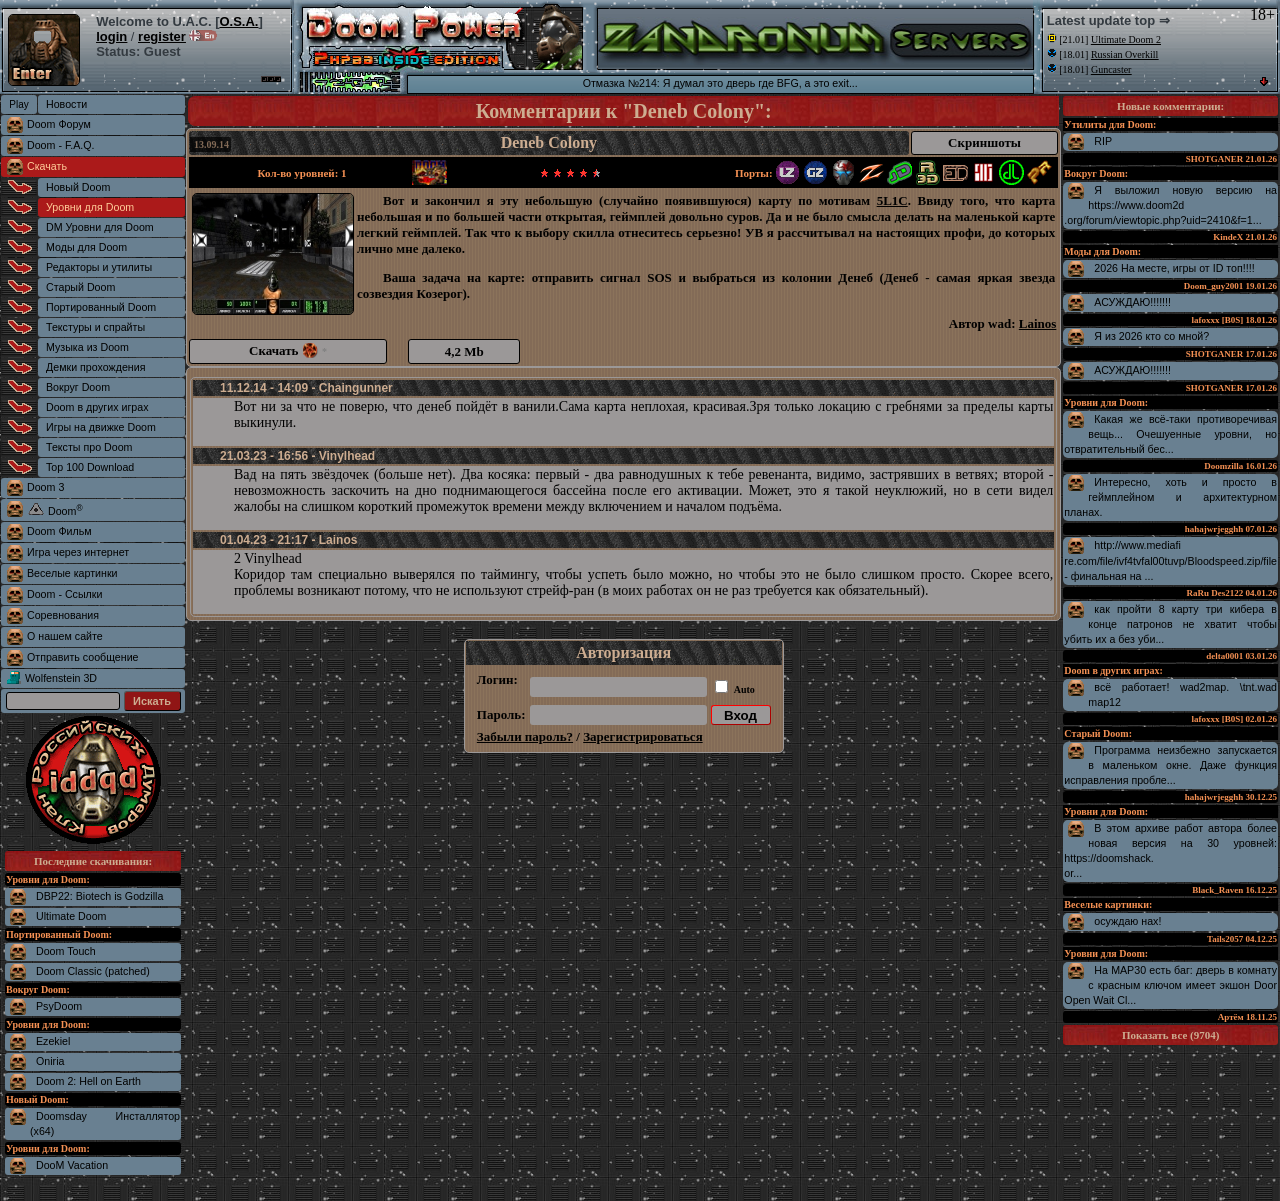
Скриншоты (984, 142)
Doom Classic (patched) (93, 971)
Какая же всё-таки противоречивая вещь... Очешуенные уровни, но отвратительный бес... (1170, 434)
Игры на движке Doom (101, 427)
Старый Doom (80, 287)
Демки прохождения (95, 367)
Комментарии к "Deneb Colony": (624, 111)
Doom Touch (66, 951)
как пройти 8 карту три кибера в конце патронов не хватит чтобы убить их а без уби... (1170, 624)
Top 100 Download (90, 467)
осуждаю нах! (1127, 921)
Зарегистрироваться (642, 736)
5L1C (892, 200)
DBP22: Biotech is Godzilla (99, 896)
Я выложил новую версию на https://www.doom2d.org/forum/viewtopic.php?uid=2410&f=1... (1170, 205)
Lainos (1038, 323)
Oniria (50, 1061)
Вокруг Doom (78, 387)
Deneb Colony (549, 142)
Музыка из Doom (87, 347)
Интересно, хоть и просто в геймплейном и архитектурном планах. (1170, 497)
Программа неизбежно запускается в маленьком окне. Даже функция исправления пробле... (1170, 765)
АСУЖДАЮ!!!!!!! (1132, 302)
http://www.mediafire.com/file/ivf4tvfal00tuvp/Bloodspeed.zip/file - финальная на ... (1170, 560)
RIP (1103, 141)
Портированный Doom (101, 307)
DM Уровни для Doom (100, 227)
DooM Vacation (72, 1165)
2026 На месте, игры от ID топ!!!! (1174, 268)
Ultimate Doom (71, 916)
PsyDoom (59, 1006)
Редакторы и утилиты (99, 267)
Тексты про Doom (89, 447)
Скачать (47, 166)
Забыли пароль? (525, 736)
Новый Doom (78, 187)
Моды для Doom (86, 247)
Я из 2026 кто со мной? (1151, 336)
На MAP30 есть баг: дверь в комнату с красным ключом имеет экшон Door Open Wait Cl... (1170, 985)
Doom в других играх (97, 407)
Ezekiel (53, 1041)
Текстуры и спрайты (95, 327)
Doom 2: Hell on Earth (88, 1081)
